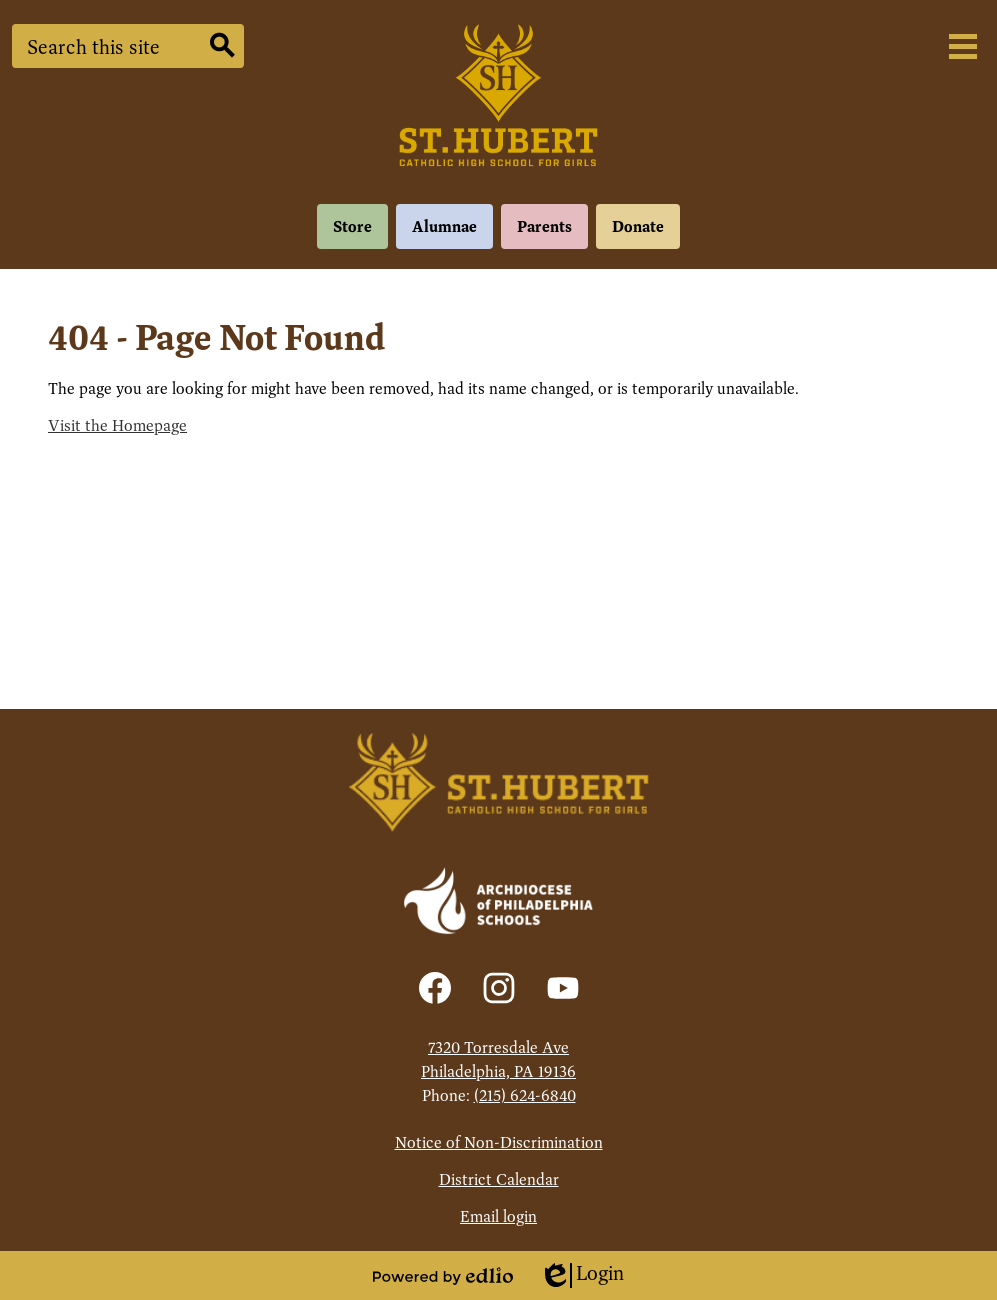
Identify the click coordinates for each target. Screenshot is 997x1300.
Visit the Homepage (117, 425)
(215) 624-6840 (525, 1095)
